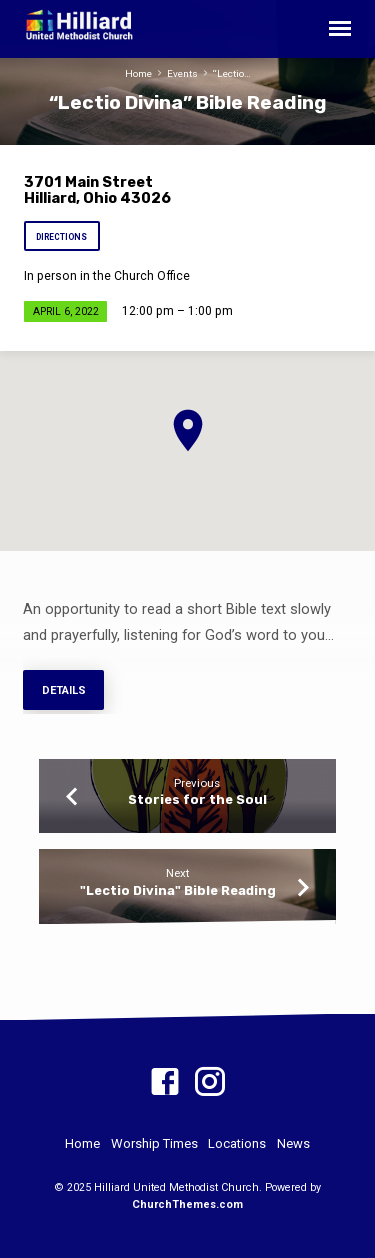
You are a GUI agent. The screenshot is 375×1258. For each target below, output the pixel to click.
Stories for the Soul (197, 799)
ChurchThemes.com (187, 1204)
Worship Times (154, 1143)
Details (63, 690)
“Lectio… (232, 73)
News (293, 1143)
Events (182, 73)
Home (138, 73)
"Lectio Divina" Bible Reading (178, 890)
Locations (237, 1143)
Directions (61, 237)
